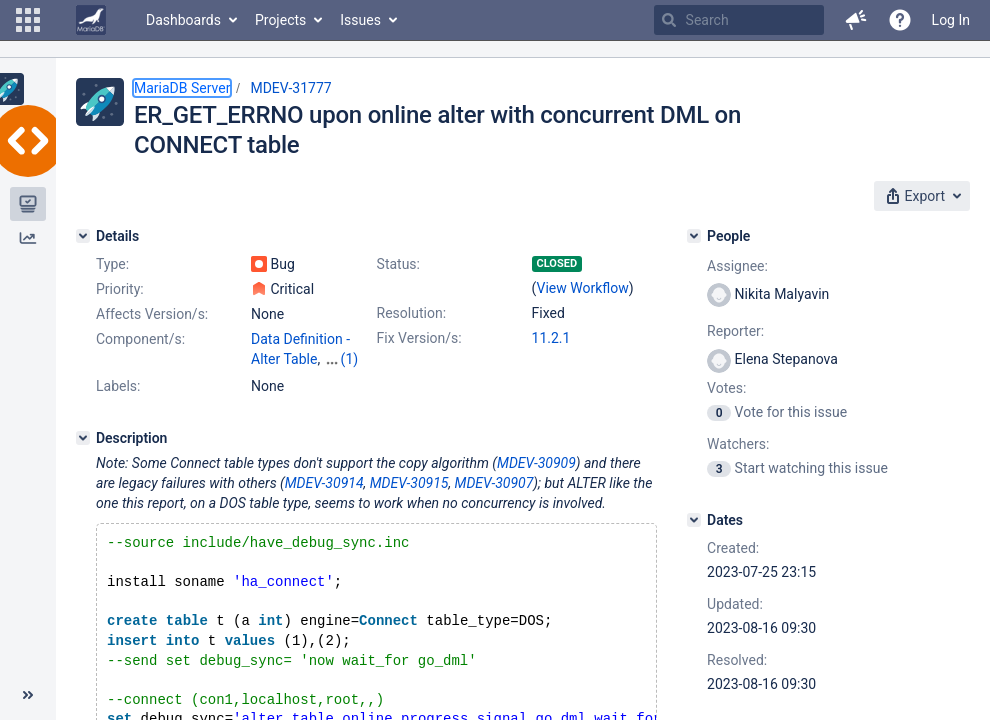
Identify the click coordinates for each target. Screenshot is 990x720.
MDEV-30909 (536, 463)
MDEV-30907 (494, 483)
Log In (951, 20)
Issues (360, 20)
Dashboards (183, 20)
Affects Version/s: (152, 314)
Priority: (120, 289)
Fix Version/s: (419, 338)
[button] (28, 20)
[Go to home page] (91, 20)
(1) (350, 359)
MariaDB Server (182, 88)
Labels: (118, 386)
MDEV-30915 (409, 483)
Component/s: (140, 339)
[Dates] (694, 520)
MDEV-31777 (290, 88)
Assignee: (737, 266)
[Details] (83, 236)
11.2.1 (551, 338)
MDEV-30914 (324, 483)
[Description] (83, 438)
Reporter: (735, 331)
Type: (112, 264)
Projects (280, 20)
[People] (694, 236)
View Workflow (583, 288)
